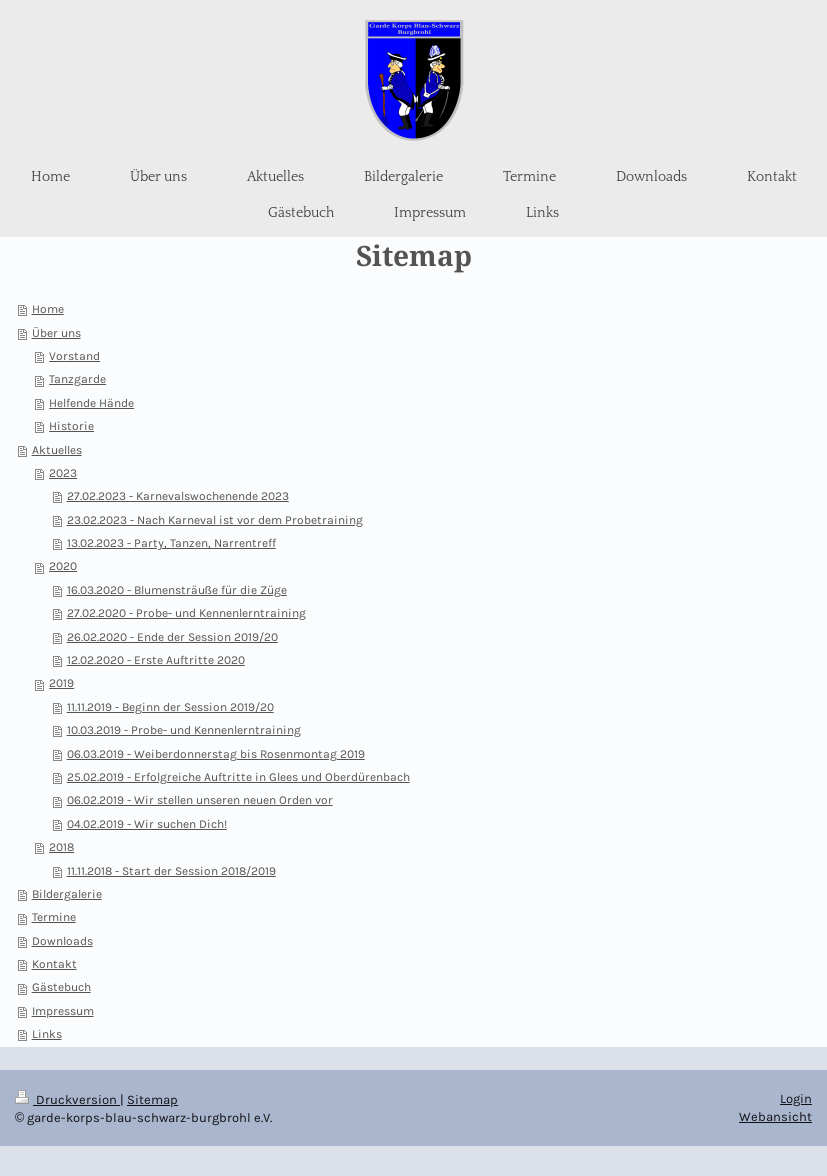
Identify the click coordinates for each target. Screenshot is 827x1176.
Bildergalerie (67, 894)
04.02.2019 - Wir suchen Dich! (147, 824)
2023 (63, 473)
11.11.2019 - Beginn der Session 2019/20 (170, 707)
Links (47, 1034)
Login (796, 1098)
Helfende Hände (91, 403)
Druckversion (67, 1099)
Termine (54, 917)
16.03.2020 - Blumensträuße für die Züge (177, 590)
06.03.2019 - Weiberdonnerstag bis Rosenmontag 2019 (216, 754)
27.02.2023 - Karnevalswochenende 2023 (178, 496)
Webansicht (775, 1116)
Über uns (56, 333)
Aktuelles (57, 450)
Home (48, 309)
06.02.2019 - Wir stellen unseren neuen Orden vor (200, 800)
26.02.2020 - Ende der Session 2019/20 (172, 637)
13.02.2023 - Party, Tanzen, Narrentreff (171, 543)
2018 (61, 847)
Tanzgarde (77, 379)
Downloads (62, 941)
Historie (71, 426)
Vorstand (74, 356)
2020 (63, 566)
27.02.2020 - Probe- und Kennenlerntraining (186, 613)
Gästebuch (61, 987)
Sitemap (152, 1099)
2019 (61, 683)
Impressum (63, 1011)
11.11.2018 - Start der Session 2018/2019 (171, 871)
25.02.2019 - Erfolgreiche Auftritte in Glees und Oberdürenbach (238, 777)
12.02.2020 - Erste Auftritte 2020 (156, 660)
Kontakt (54, 964)
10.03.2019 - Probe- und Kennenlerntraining (184, 730)
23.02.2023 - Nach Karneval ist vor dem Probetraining (215, 520)
